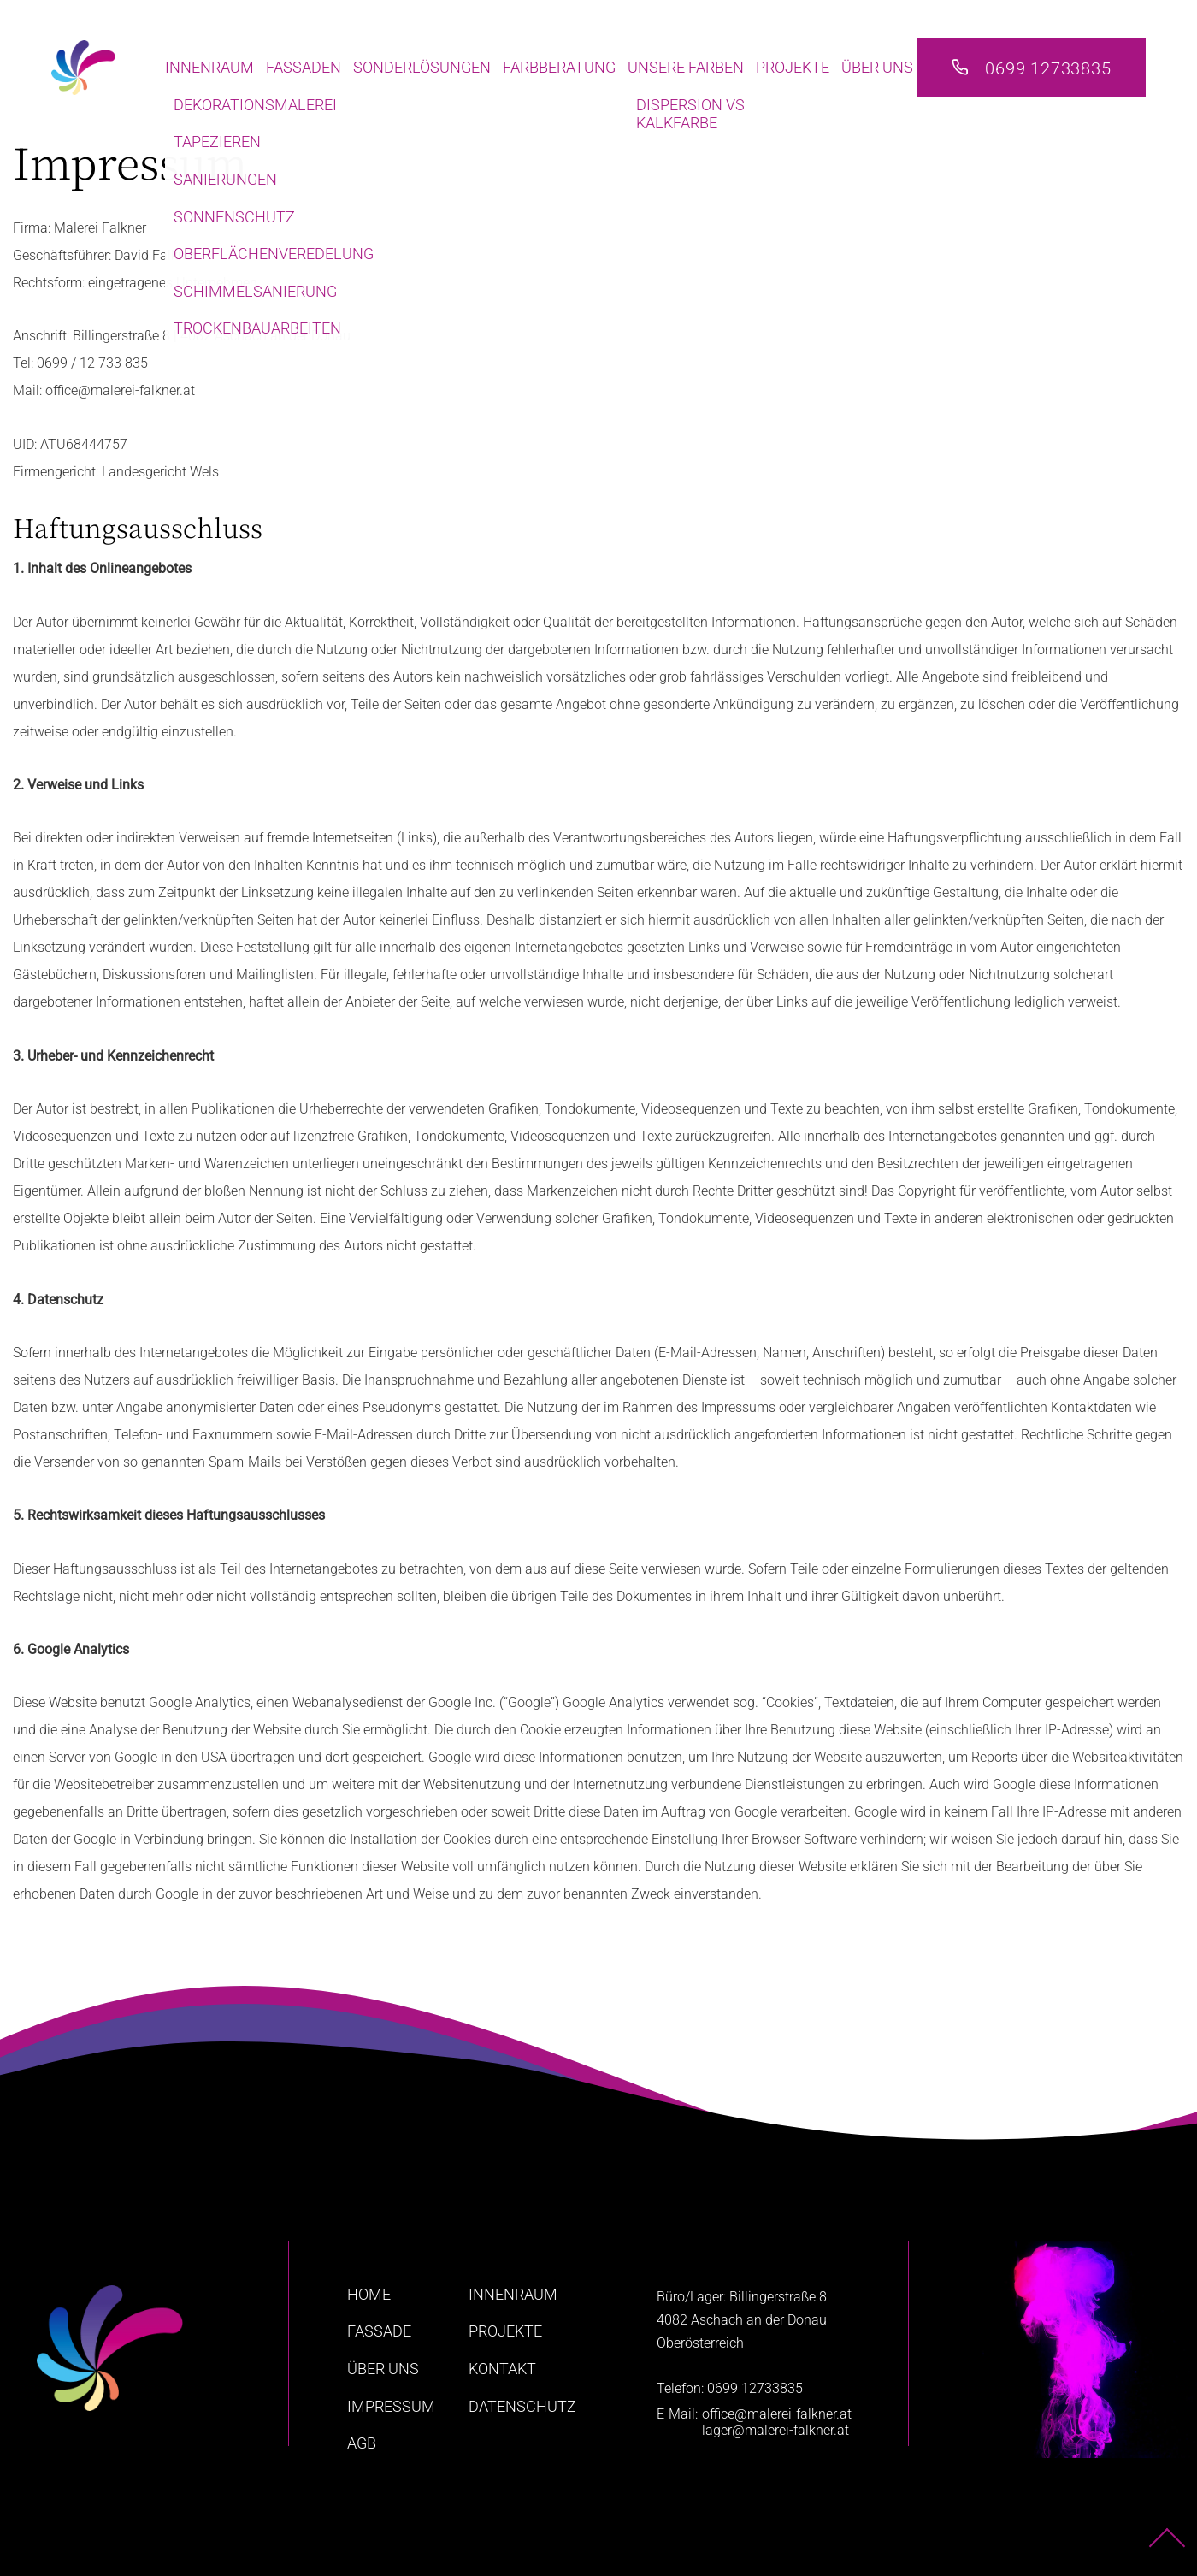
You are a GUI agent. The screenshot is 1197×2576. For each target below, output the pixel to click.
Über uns (877, 67)
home (369, 2294)
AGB (361, 2443)
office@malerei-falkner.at (777, 2414)
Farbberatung (559, 67)
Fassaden (303, 67)
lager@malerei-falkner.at (775, 2430)
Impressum (391, 2406)
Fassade (379, 2331)
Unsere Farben (686, 67)
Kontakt (502, 2369)
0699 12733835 (1048, 68)
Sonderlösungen (422, 67)
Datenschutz (522, 2406)
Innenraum (209, 67)
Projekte (792, 67)
